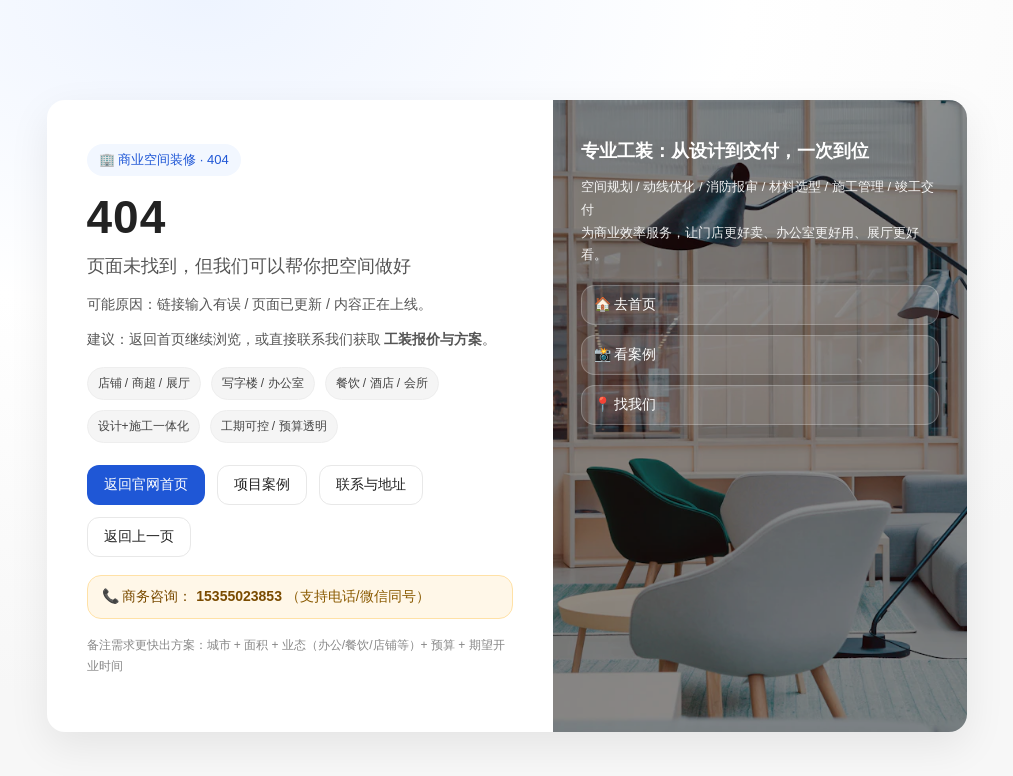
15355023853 (239, 596)
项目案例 (262, 484)
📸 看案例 (625, 354)
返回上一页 (139, 536)
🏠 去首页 (625, 304)
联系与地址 (371, 484)
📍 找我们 (625, 404)
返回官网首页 (146, 484)
